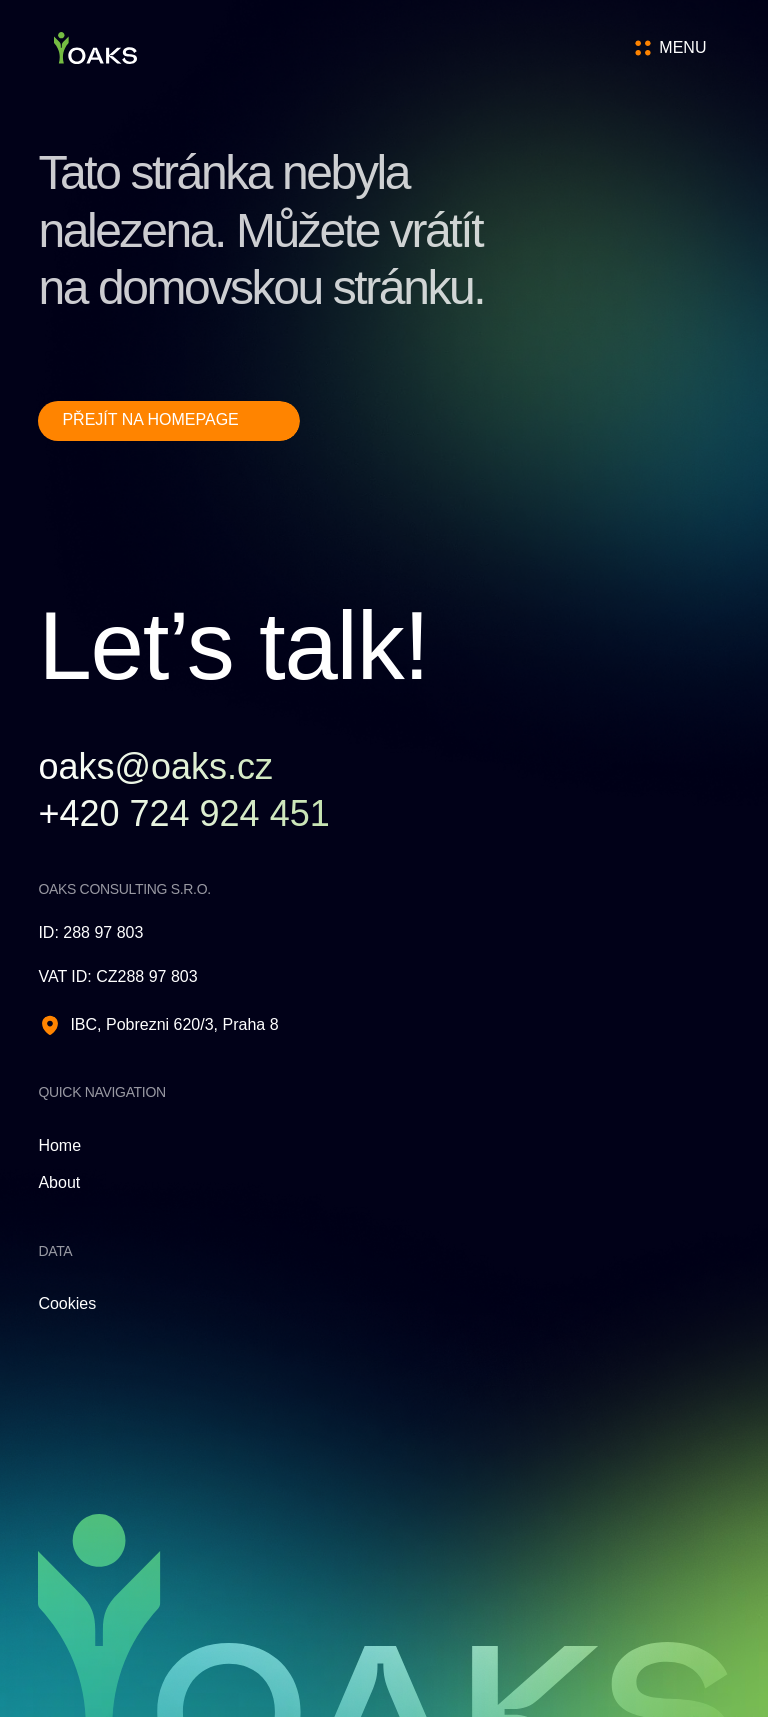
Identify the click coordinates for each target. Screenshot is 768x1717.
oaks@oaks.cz (155, 767)
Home (59, 1145)
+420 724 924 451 (183, 814)
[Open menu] (682, 48)
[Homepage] (95, 48)
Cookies (67, 1303)
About (59, 1182)
